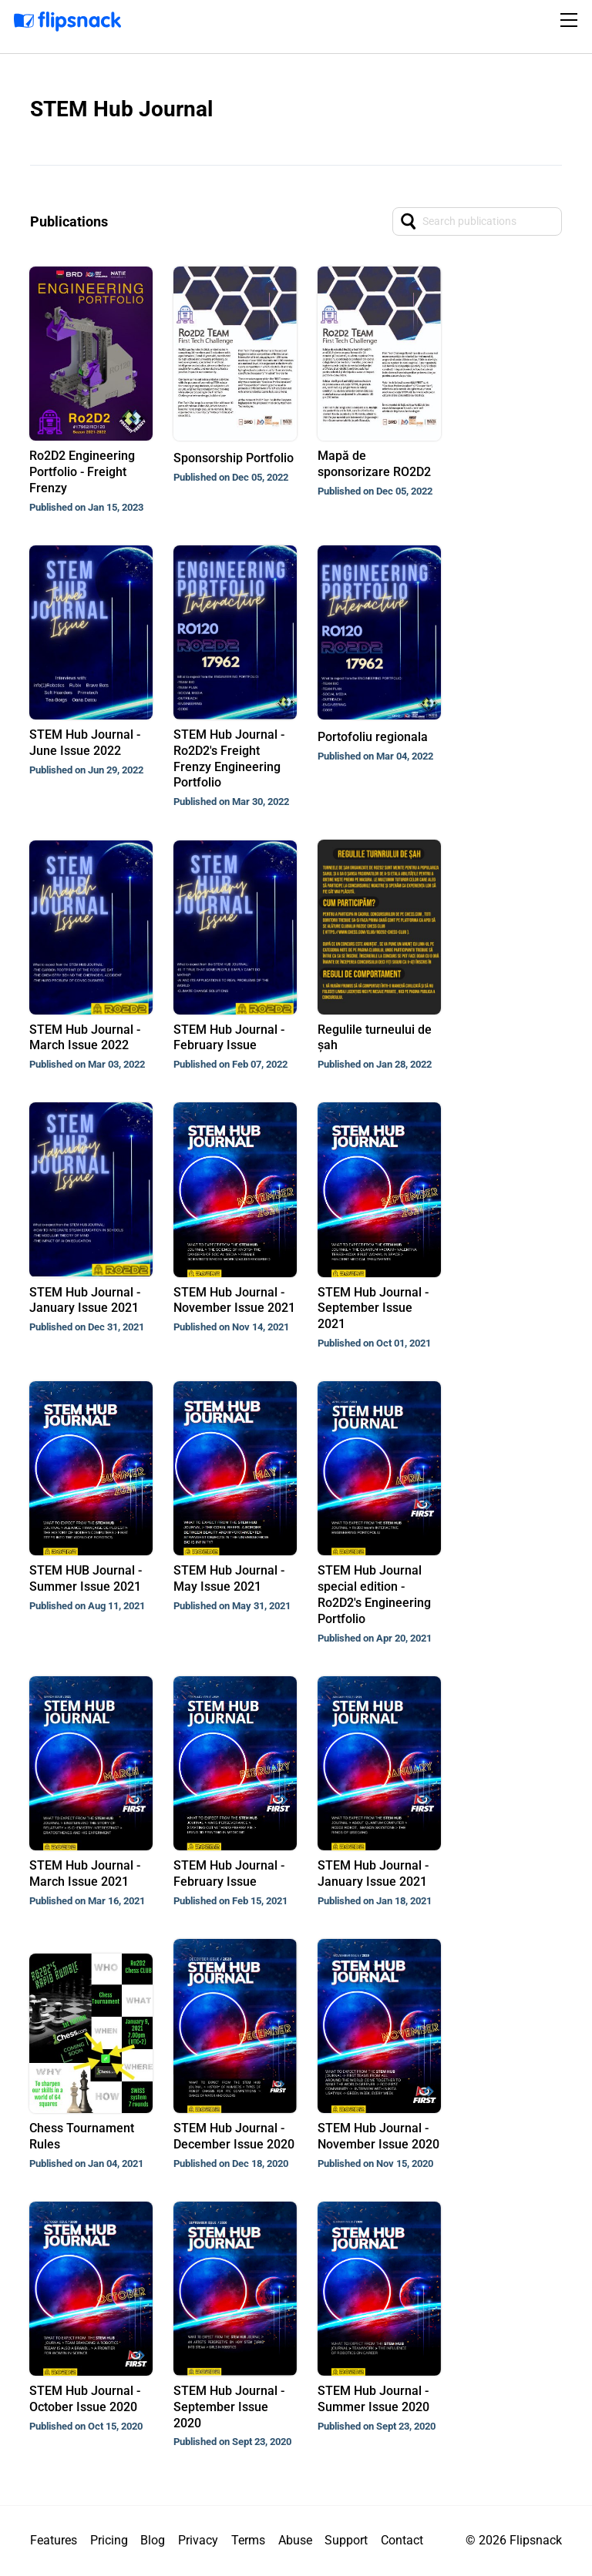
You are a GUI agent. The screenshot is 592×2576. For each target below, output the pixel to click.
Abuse (295, 2540)
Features (53, 2540)
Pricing (109, 2540)
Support (346, 2540)
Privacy (198, 2540)
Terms (248, 2540)
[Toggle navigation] (571, 20)
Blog (152, 2540)
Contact (402, 2540)
